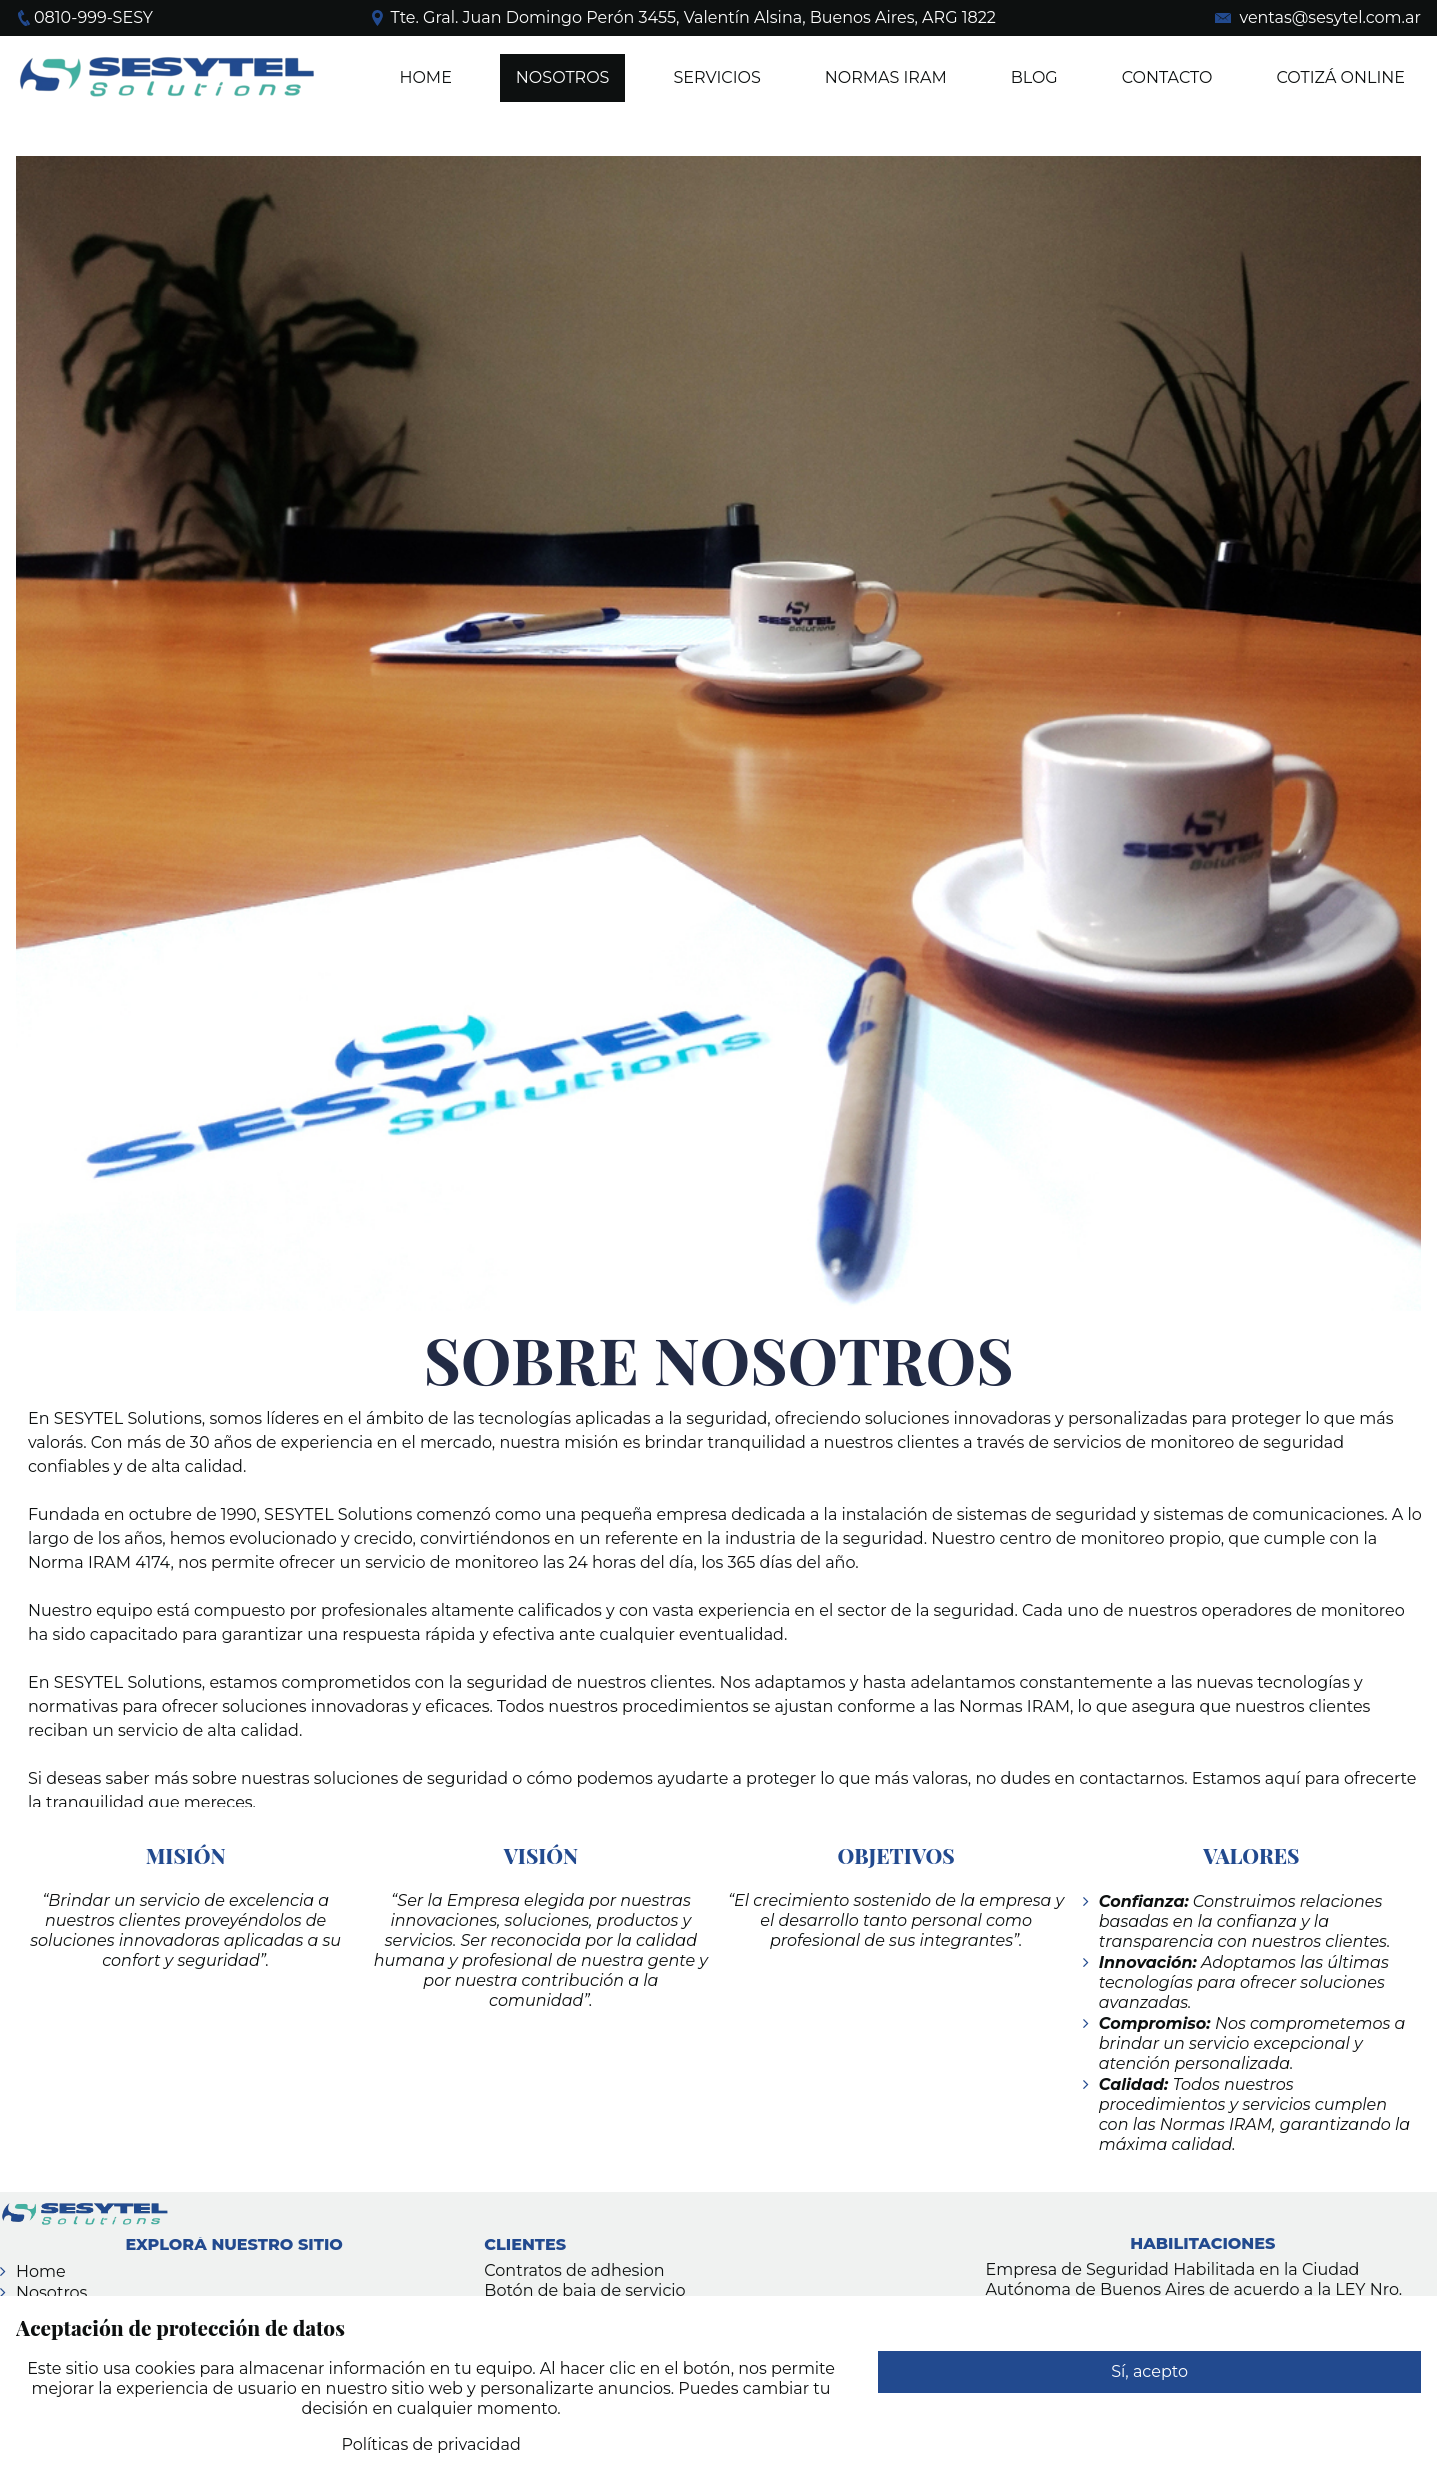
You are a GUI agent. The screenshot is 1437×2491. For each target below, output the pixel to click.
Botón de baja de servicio (584, 2290)
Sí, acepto (1149, 2371)
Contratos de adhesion (574, 2270)
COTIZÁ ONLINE (1340, 77)
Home (425, 77)
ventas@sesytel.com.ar (1330, 17)
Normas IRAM (886, 77)
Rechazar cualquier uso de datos (1150, 2413)
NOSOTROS (563, 77)
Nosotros (51, 2292)
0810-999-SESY (93, 17)
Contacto (1167, 77)
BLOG (1034, 77)
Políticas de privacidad (430, 2444)
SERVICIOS (716, 77)
